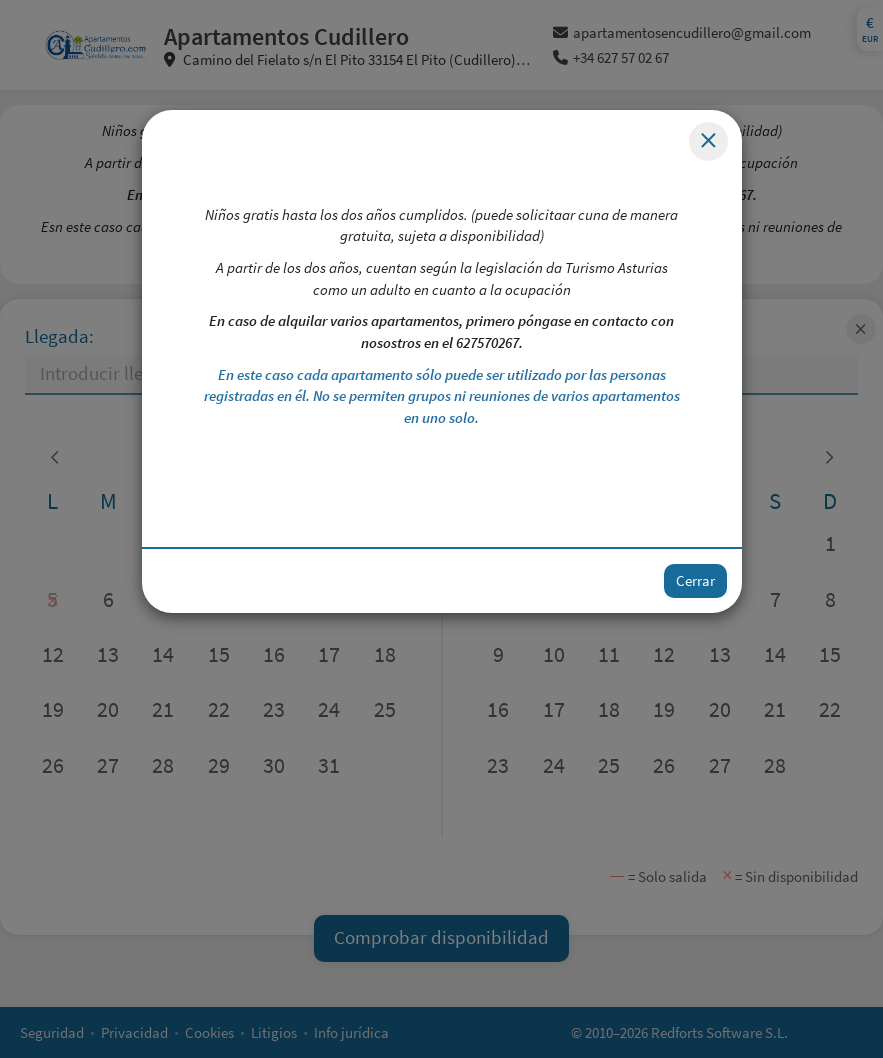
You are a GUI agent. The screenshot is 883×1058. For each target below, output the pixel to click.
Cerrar (695, 580)
